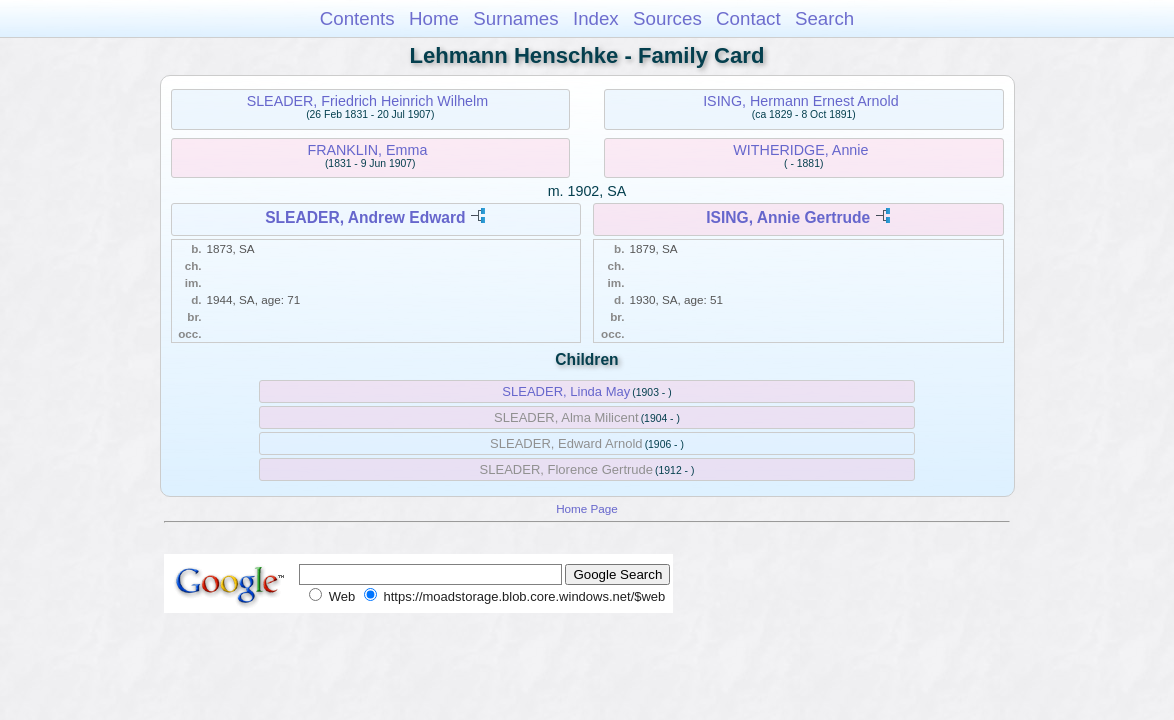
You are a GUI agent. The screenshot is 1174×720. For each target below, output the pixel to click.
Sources (667, 18)
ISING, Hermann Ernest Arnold (800, 101)
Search (824, 18)
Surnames (515, 18)
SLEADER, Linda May (566, 391)
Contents (357, 18)
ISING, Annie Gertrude (788, 217)
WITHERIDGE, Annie (800, 150)
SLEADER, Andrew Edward (365, 217)
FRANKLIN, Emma (367, 150)
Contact (748, 18)
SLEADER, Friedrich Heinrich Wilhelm (368, 101)
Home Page (587, 508)
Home (434, 18)
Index (596, 18)
